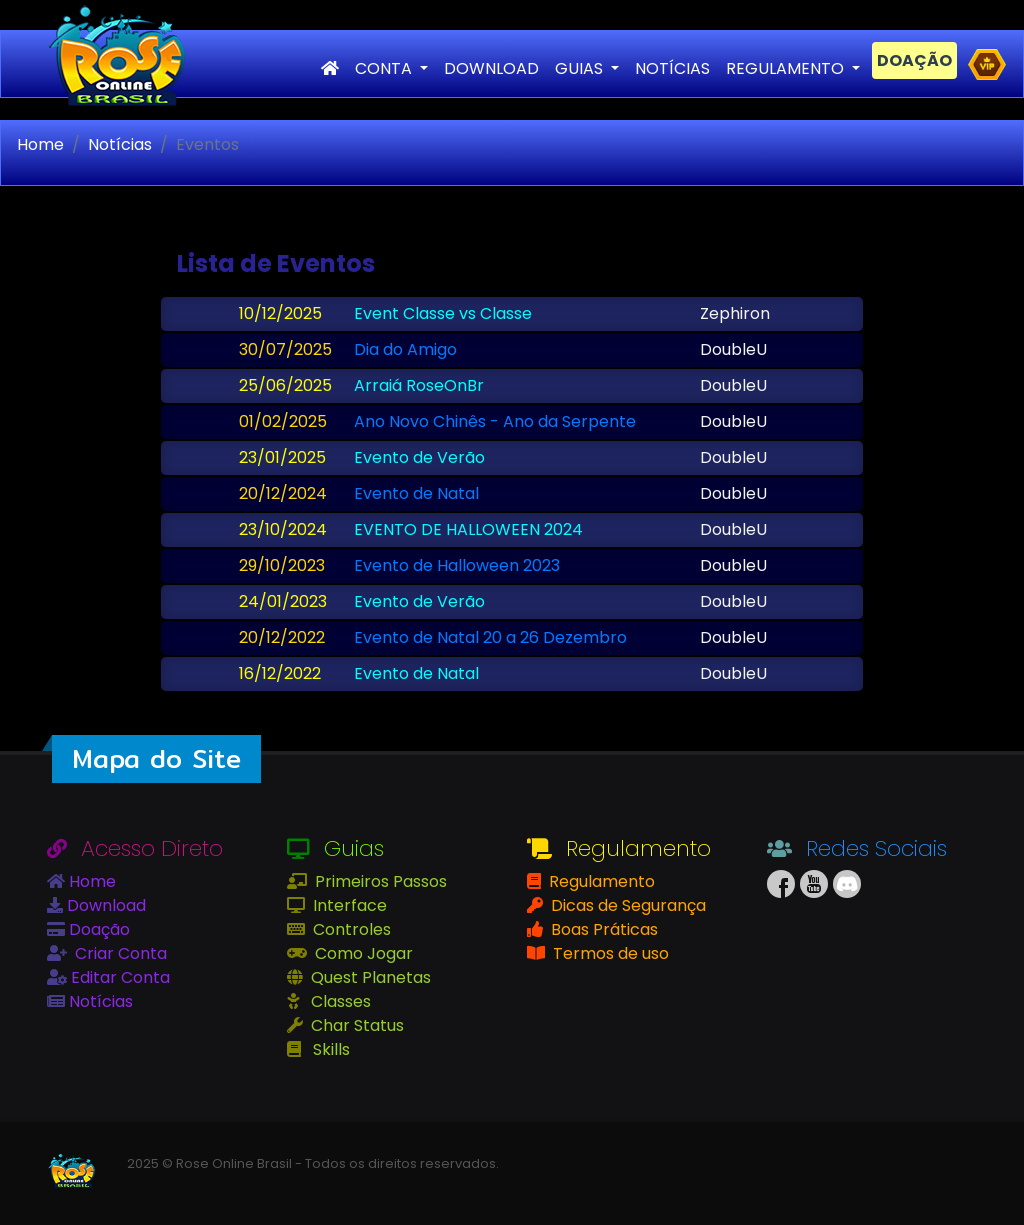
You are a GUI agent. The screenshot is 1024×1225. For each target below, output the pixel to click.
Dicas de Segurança (626, 905)
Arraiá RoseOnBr (419, 385)
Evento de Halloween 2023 (457, 565)
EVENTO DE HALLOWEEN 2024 (468, 529)
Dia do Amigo (405, 349)
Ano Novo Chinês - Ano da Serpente (495, 421)
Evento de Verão (419, 457)
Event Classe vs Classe (443, 313)
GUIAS (581, 68)
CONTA (385, 68)
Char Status (355, 1025)
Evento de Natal (416, 493)
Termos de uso (609, 953)
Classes (339, 1001)
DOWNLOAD (491, 68)
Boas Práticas (602, 929)
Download (104, 905)
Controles (350, 929)
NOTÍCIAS (672, 68)
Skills (329, 1049)
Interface (348, 905)
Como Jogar (362, 953)
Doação (97, 929)
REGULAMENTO (787, 68)
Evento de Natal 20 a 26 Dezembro (490, 637)
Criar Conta (119, 953)
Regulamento (600, 881)
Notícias (120, 144)
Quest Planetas (369, 977)
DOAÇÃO (914, 60)
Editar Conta (118, 977)
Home (40, 144)
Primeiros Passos (379, 881)
